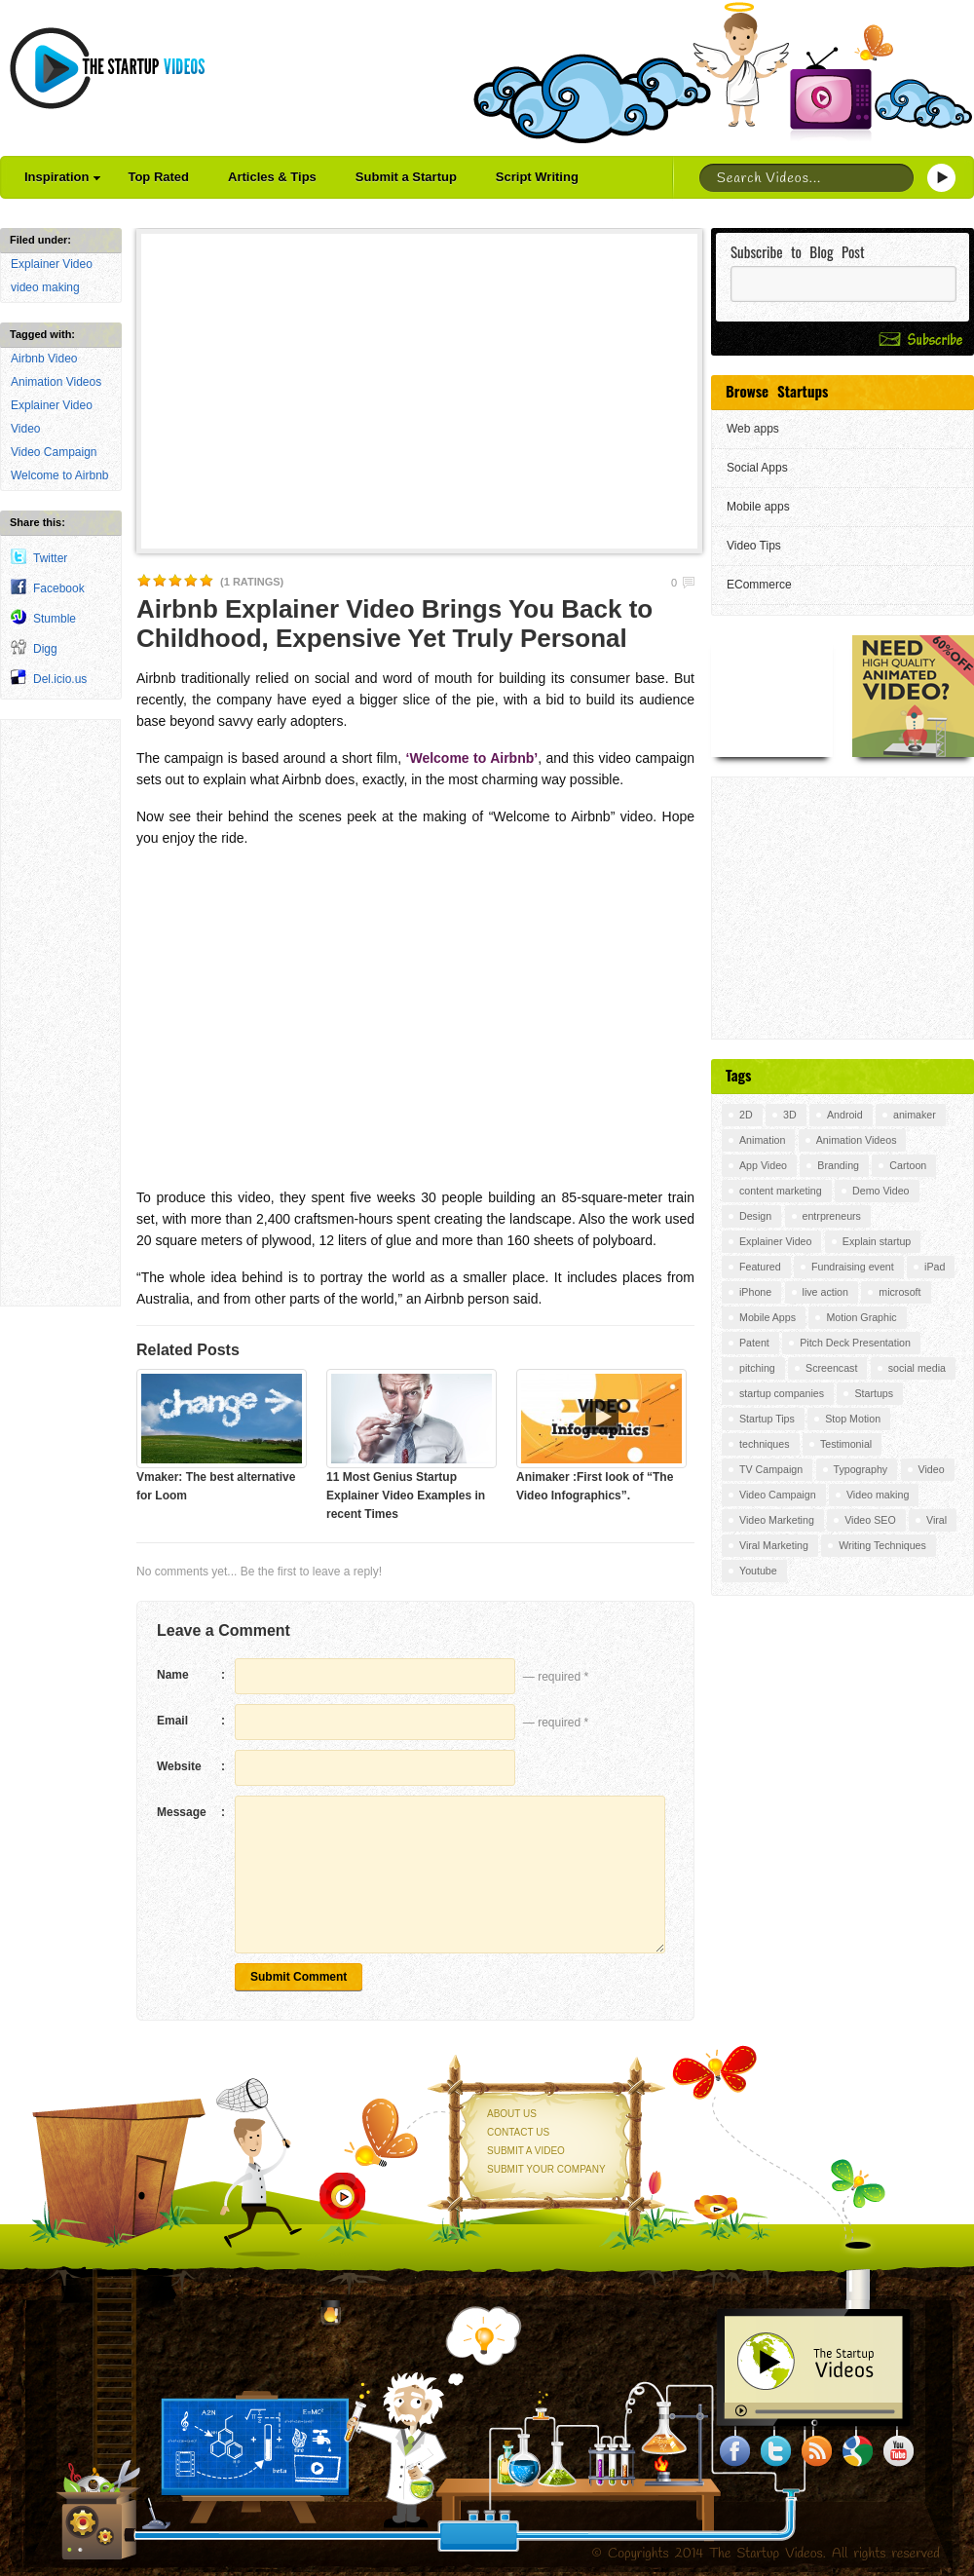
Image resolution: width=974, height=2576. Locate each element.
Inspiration (62, 177)
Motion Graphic (861, 1317)
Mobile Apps (767, 1317)
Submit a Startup (406, 177)
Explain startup (877, 1241)
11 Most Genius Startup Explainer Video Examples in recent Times (405, 1495)
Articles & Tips (272, 177)
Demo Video (880, 1190)
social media (917, 1368)
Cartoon (907, 1165)
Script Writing (537, 177)
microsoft (899, 1292)
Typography (861, 1469)
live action (825, 1292)
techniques (764, 1444)
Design (755, 1216)
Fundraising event (852, 1266)
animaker (914, 1114)
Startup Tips (767, 1418)
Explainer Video (52, 264)
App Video (763, 1165)
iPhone (755, 1292)
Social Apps (757, 467)
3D (790, 1114)
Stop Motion (852, 1418)
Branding (838, 1165)
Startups (873, 1393)
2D (746, 1114)
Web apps (753, 429)
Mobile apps (758, 506)
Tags (738, 1074)
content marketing (780, 1190)
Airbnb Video (44, 358)
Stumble (54, 618)
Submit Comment (298, 1977)
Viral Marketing (773, 1545)
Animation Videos (56, 382)
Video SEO (870, 1520)
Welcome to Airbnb (60, 475)
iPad (934, 1266)
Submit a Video (526, 2150)
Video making (877, 1494)
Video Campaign (54, 452)
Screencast (831, 1368)
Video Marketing (776, 1520)
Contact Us (518, 2132)
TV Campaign (771, 1469)
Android (845, 1114)
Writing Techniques (882, 1545)
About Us (512, 2113)
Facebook (59, 588)
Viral (936, 1520)
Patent (754, 1342)
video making (45, 287)
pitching (757, 1368)
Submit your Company (546, 2169)
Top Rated (158, 177)
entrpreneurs (832, 1216)
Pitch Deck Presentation (855, 1342)
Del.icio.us (60, 679)
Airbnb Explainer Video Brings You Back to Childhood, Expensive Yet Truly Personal (394, 623)
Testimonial (846, 1444)
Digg (45, 649)
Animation (762, 1140)
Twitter (50, 558)
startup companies (781, 1393)
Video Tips (754, 545)
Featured (760, 1266)
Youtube (758, 1570)
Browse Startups (777, 390)
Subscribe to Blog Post (797, 252)
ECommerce (759, 584)
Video (25, 429)
